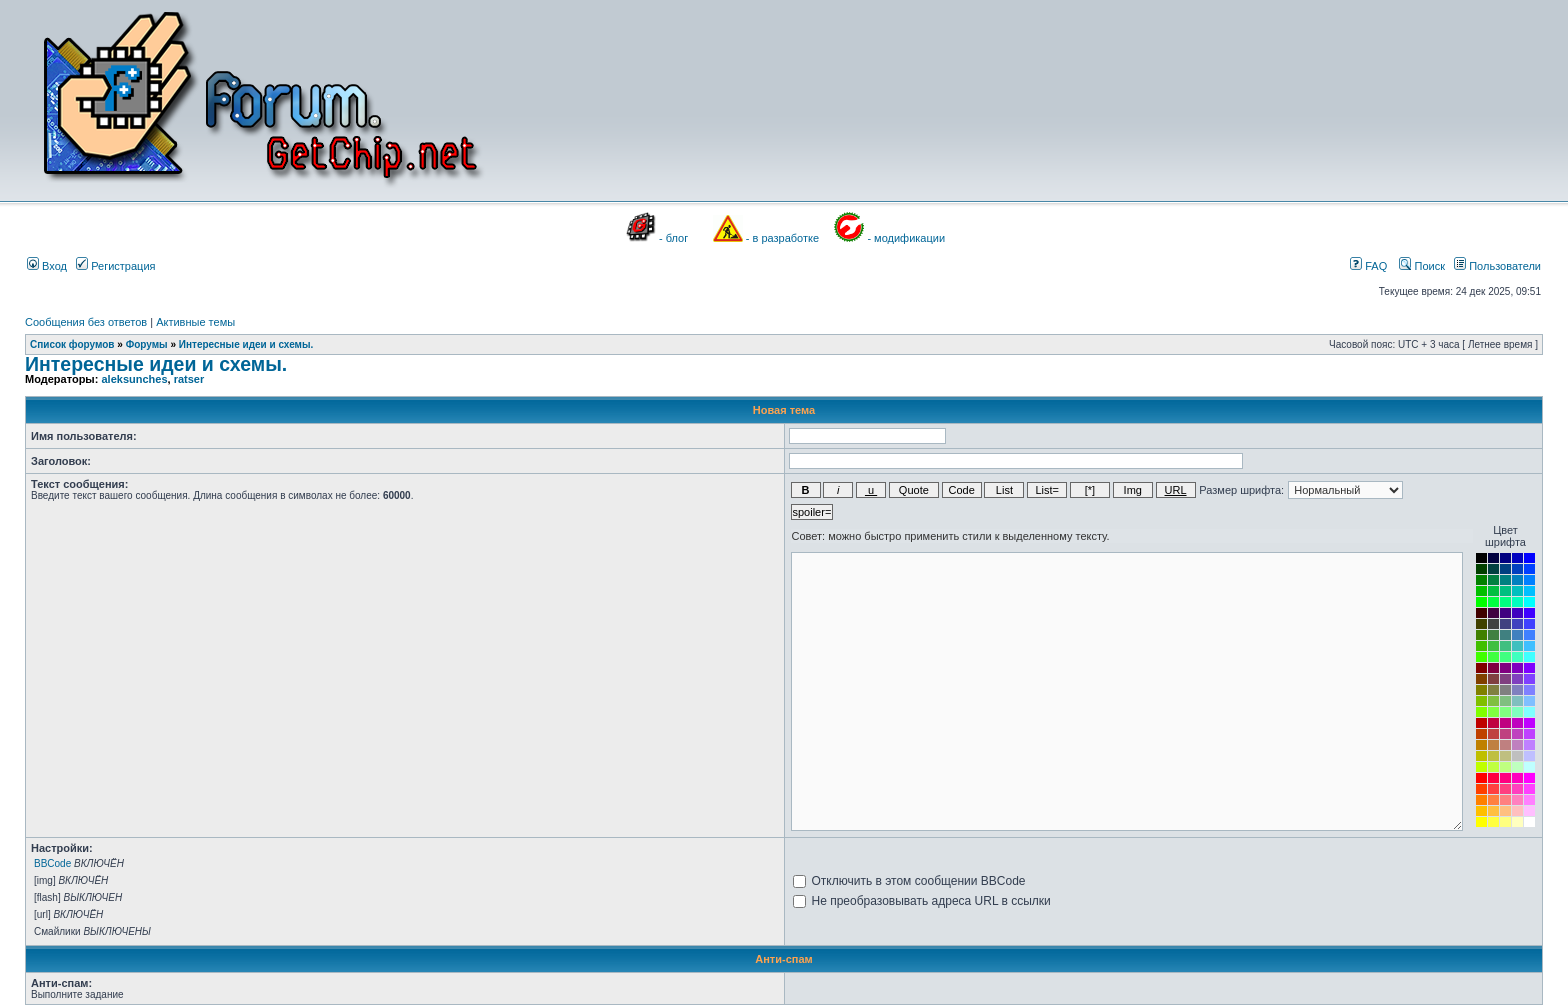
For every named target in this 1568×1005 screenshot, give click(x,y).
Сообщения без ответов (86, 322)
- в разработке (782, 238)
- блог (673, 238)
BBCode (52, 863)
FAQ (1368, 266)
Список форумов (72, 344)
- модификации (906, 238)
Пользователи (1497, 266)
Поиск (1422, 266)
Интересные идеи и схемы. (246, 344)
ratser (189, 379)
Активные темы (195, 322)
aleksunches (134, 379)
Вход (47, 266)
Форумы (147, 344)
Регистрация (115, 266)
